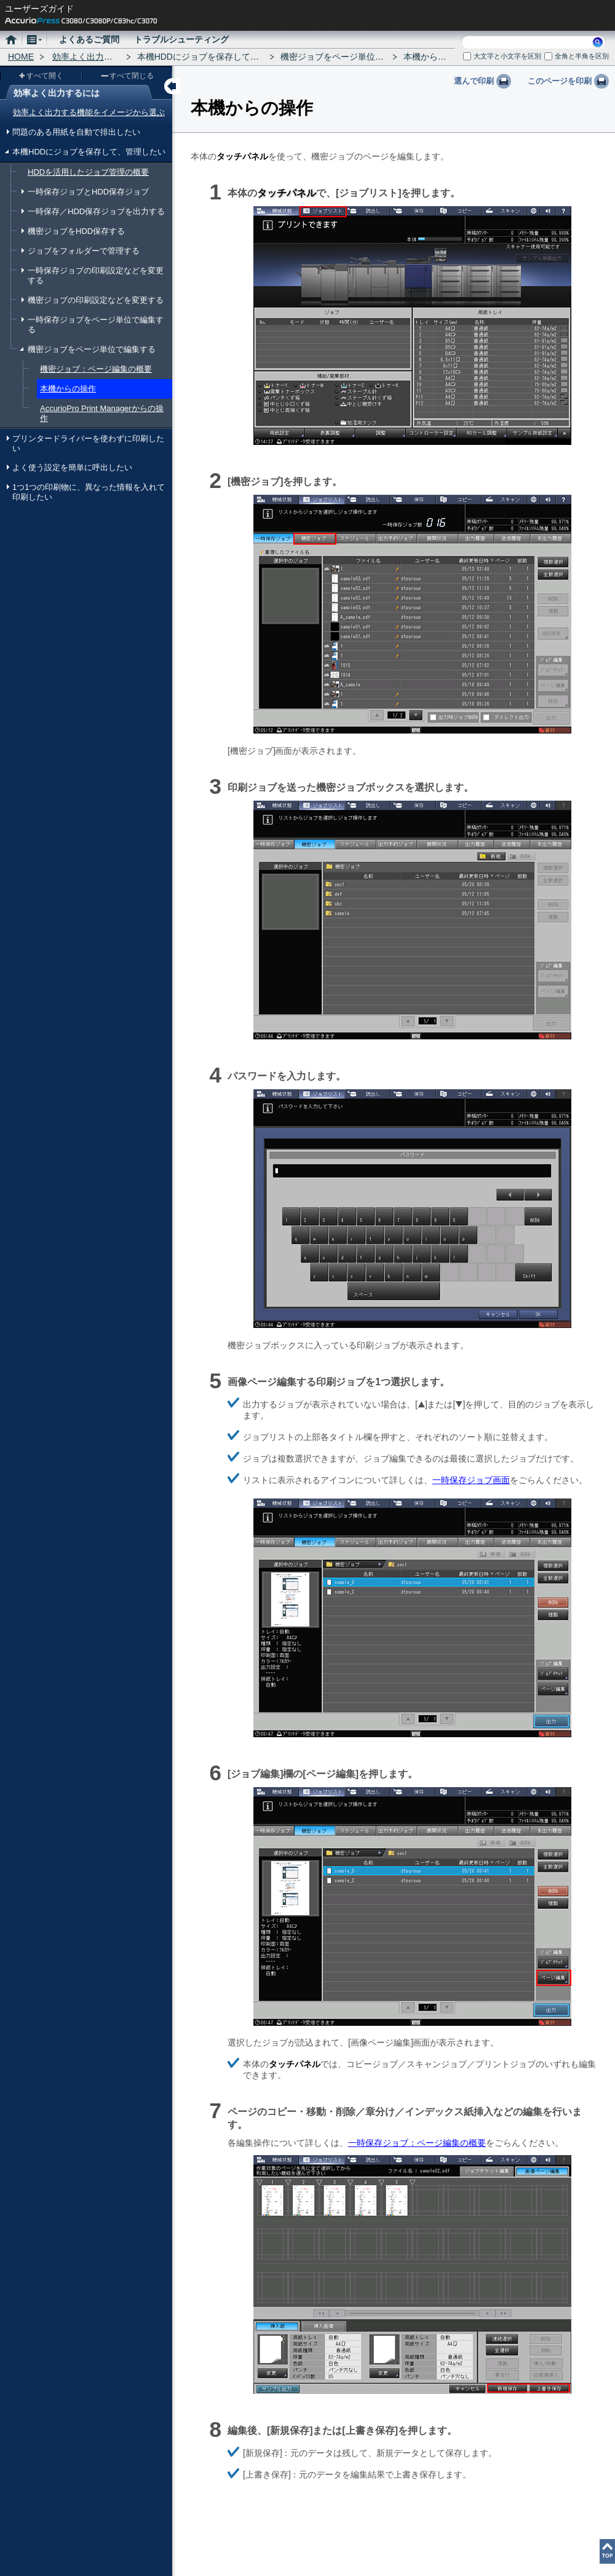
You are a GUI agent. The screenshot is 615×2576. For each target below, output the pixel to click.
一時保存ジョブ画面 (471, 1480)
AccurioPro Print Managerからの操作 (102, 413)
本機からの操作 (68, 388)
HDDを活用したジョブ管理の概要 (88, 172)
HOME (21, 57)
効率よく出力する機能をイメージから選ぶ (89, 112)
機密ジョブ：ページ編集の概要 (96, 369)
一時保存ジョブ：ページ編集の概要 (417, 2143)
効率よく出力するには (95, 57)
